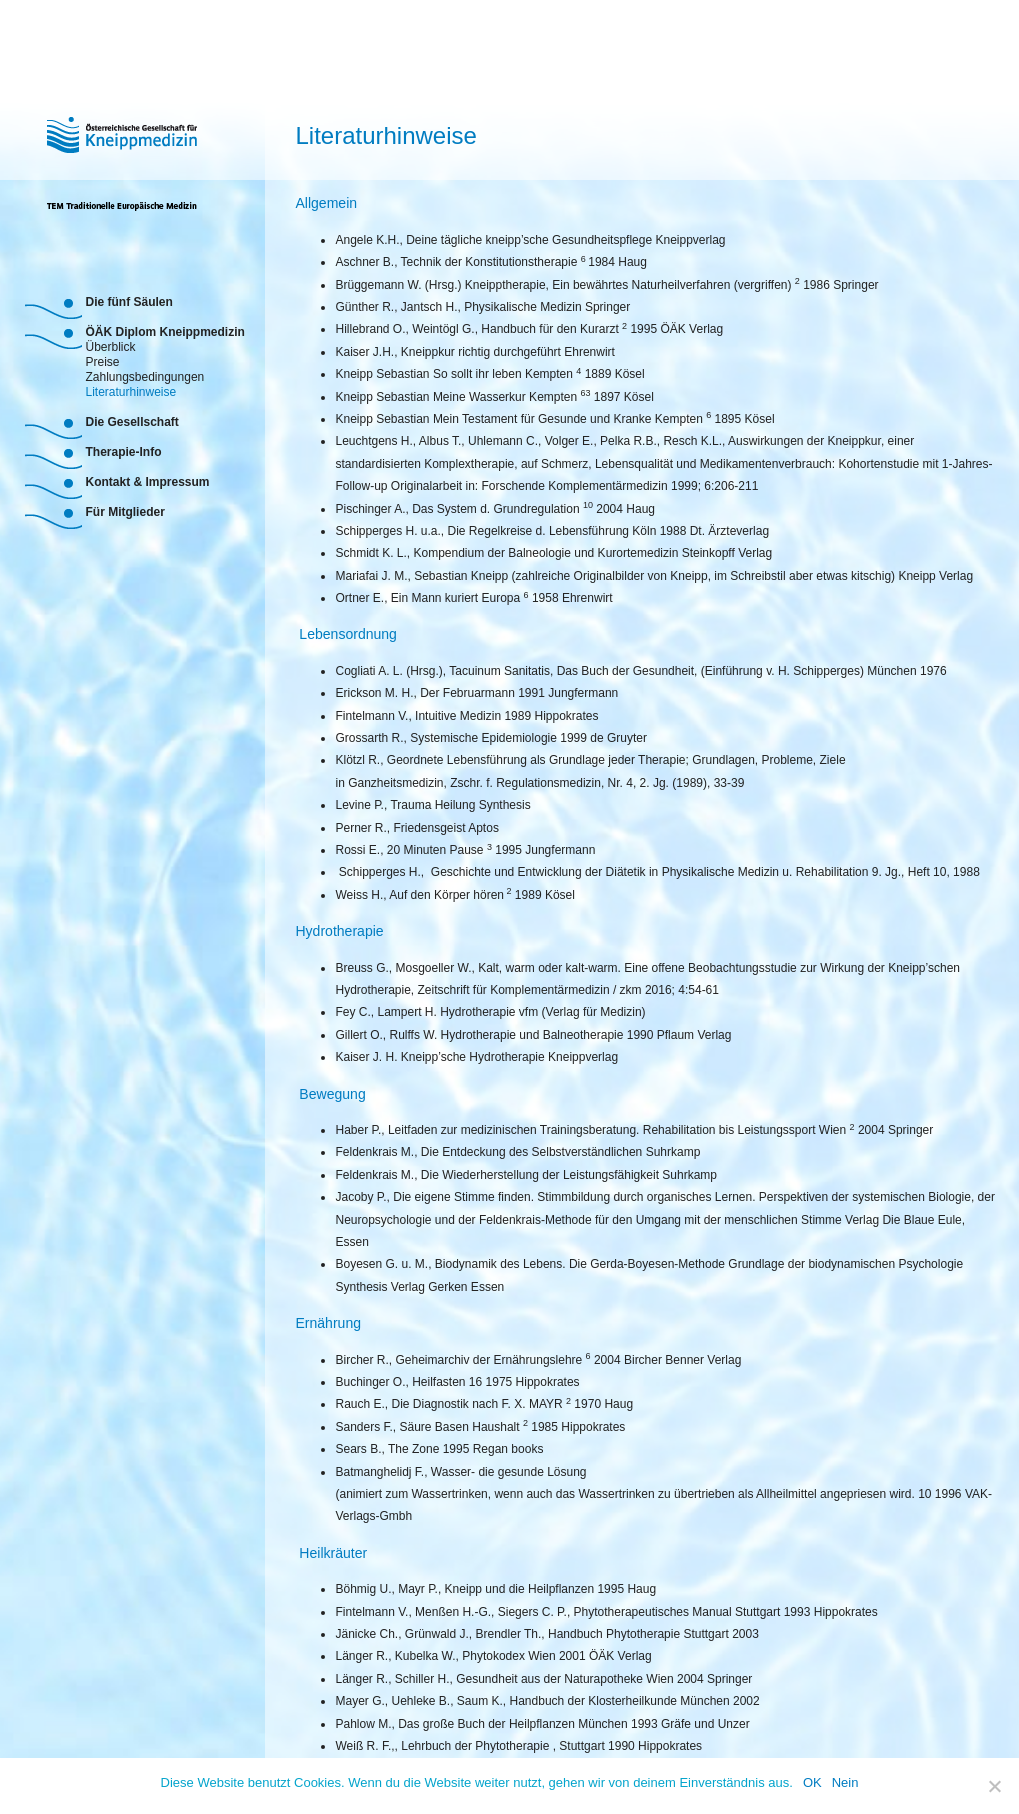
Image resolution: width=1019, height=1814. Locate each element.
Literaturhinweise (130, 390)
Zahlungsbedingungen (144, 375)
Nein (845, 1782)
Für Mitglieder (124, 512)
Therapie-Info (123, 452)
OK (812, 1782)
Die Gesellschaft (131, 422)
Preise (102, 360)
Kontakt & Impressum (147, 482)
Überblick (110, 345)
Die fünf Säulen (128, 302)
